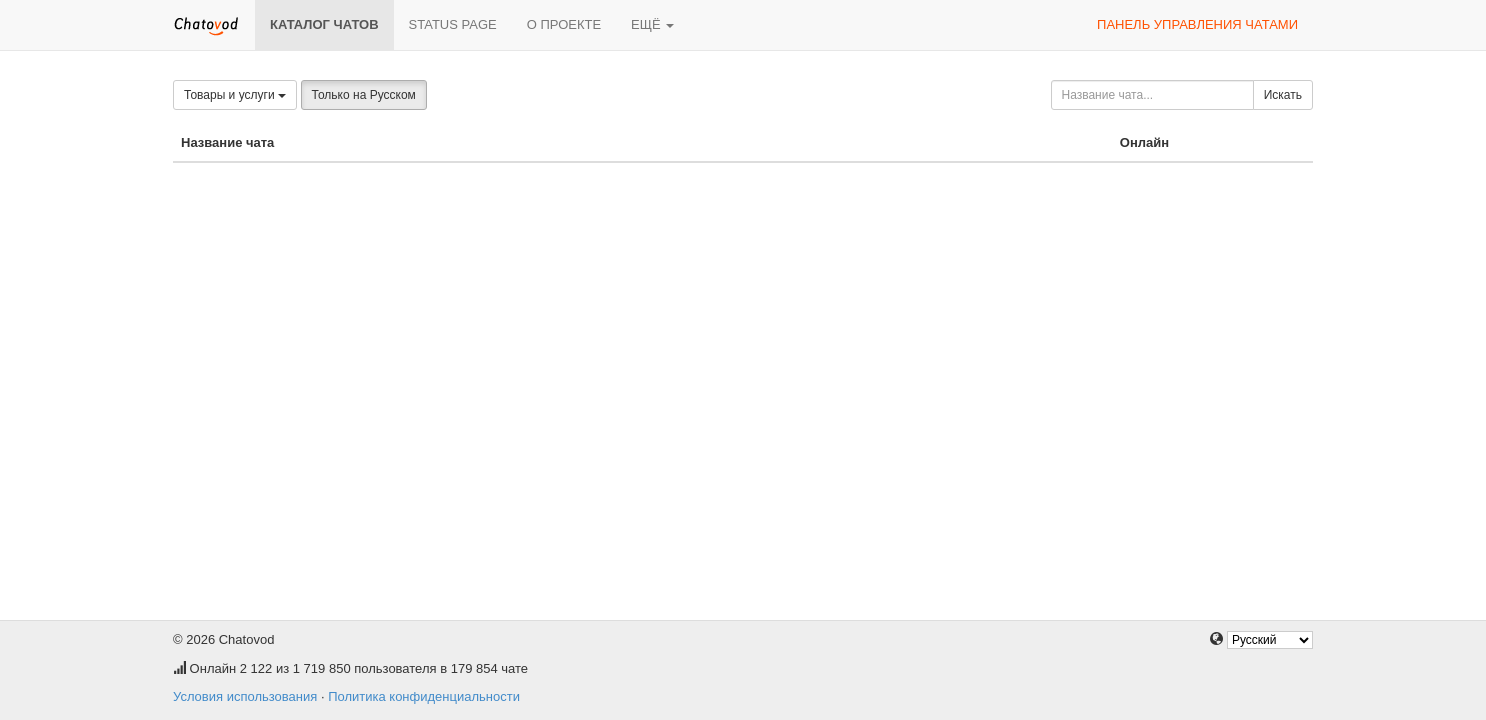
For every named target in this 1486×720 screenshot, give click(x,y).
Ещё (652, 24)
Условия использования (245, 696)
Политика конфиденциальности (424, 696)
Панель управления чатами (1197, 24)
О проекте (564, 24)
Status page (453, 24)
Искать (1283, 95)
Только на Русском (364, 95)
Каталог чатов (324, 24)
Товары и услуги (235, 95)
